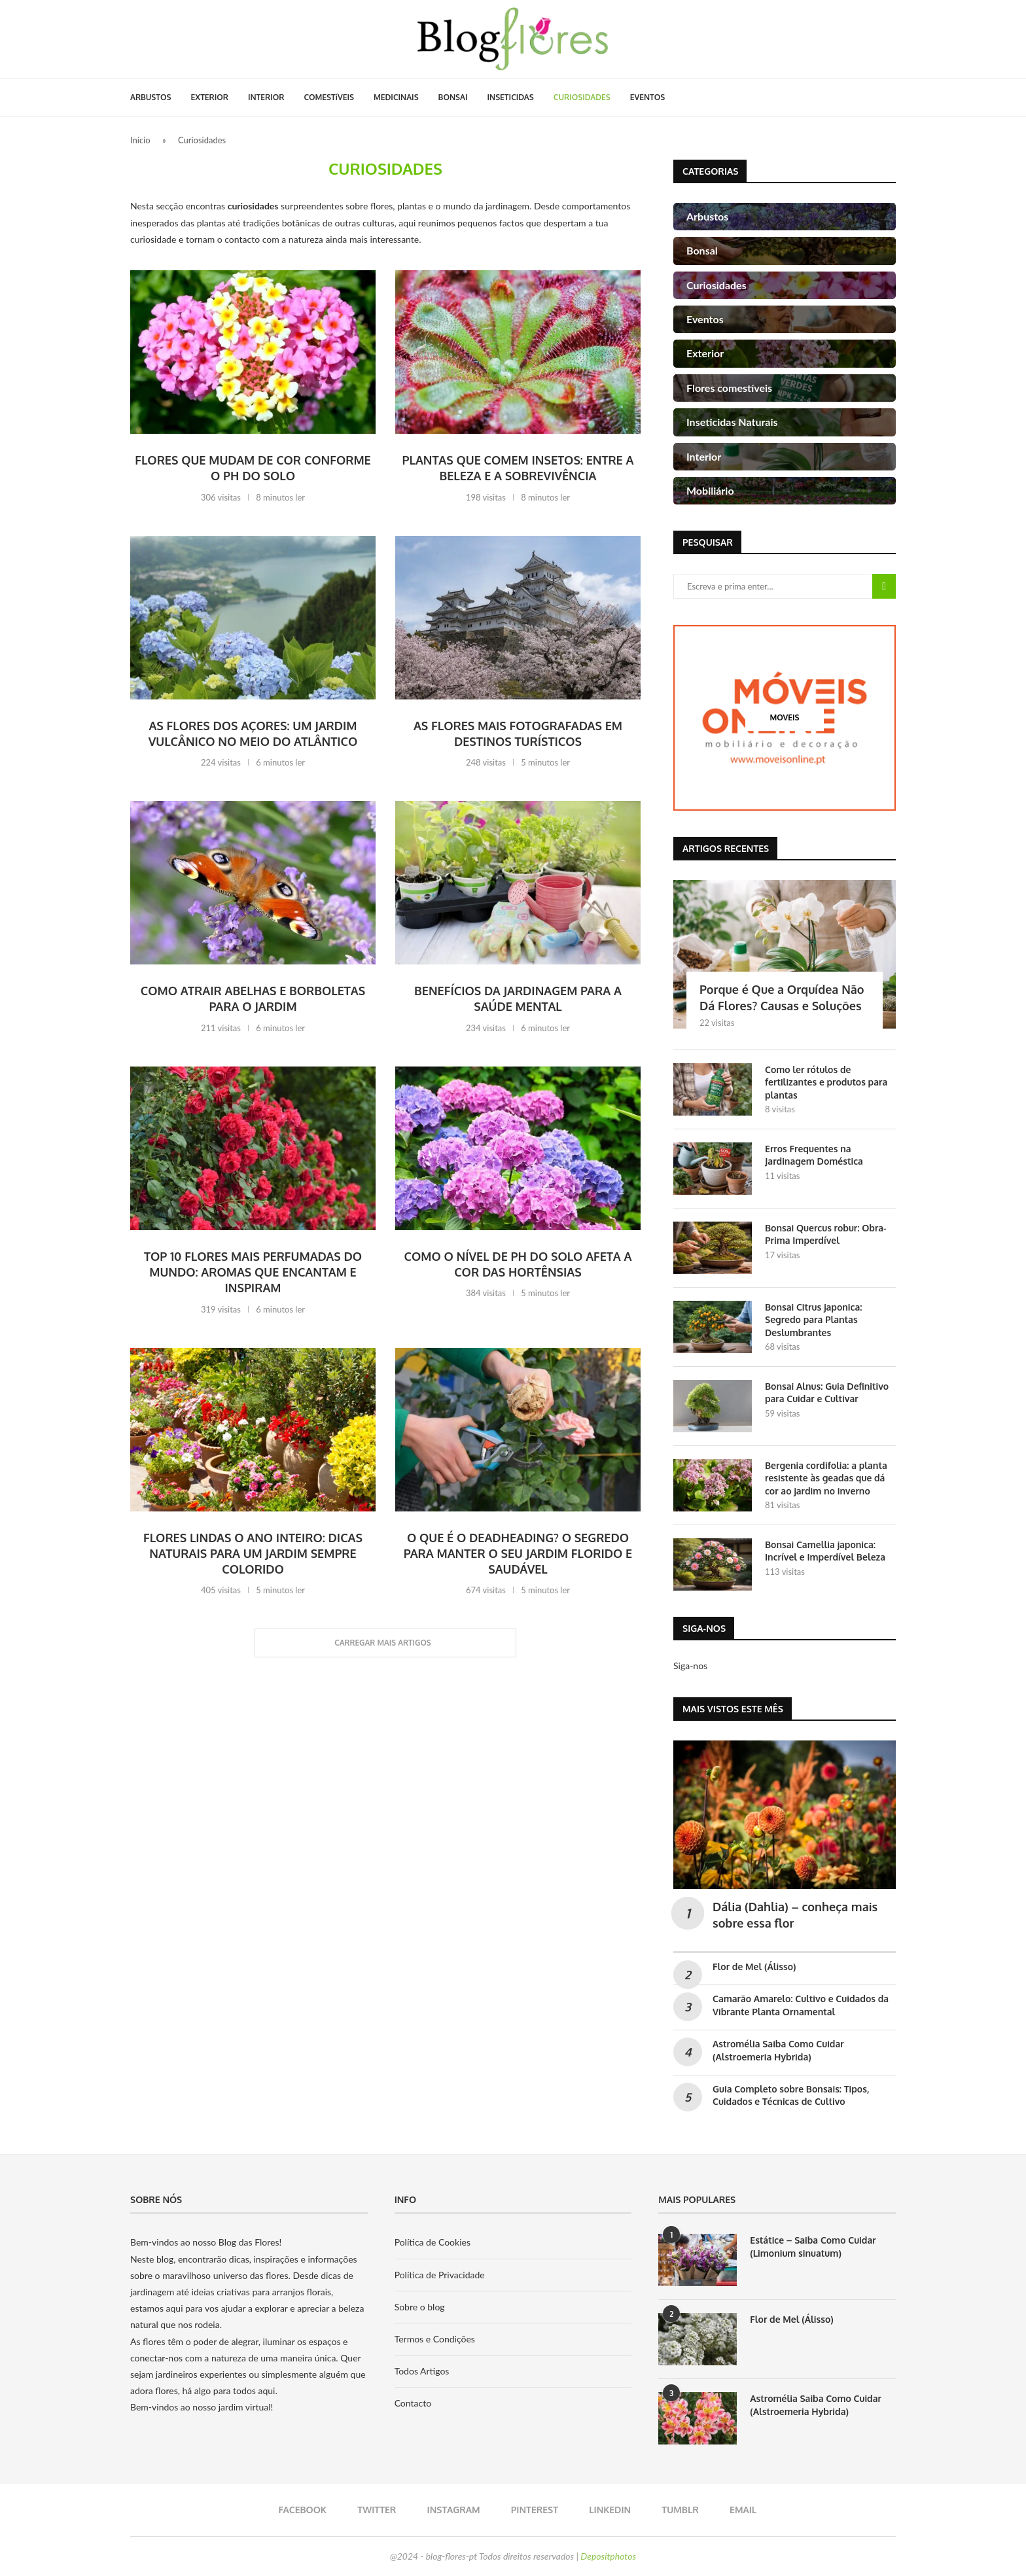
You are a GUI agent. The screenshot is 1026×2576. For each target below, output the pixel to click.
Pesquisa (884, 586)
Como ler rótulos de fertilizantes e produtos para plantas (826, 1082)
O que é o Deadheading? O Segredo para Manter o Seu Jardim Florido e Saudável (518, 1553)
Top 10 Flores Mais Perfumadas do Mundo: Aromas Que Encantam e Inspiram (253, 1272)
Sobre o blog (420, 2306)
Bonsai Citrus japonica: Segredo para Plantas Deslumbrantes (813, 1319)
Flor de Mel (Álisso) (754, 1966)
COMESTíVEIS (329, 97)
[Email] (738, 2509)
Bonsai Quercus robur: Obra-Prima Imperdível (826, 1234)
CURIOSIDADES (582, 97)
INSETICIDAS (510, 97)
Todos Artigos (422, 2370)
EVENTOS (647, 97)
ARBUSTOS (150, 97)
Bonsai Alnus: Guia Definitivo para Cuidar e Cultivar (827, 1393)
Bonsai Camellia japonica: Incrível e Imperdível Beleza (825, 1551)
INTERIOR (266, 97)
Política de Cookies (432, 2242)
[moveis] (784, 717)
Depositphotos (608, 2556)
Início (140, 140)
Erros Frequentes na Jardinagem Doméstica (814, 1155)
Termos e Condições (435, 2338)
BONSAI (453, 97)
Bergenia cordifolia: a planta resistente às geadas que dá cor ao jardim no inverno (826, 1478)
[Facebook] (298, 2509)
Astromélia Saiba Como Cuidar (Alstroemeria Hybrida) (815, 2405)
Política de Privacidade (440, 2274)
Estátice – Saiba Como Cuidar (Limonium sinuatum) (813, 2246)
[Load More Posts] (385, 1643)
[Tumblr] (676, 2509)
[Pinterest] (530, 2509)
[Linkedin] (605, 2509)
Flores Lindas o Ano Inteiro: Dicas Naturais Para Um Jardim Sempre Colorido (253, 1553)
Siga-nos (690, 1665)
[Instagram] (449, 2509)
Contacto (413, 2402)
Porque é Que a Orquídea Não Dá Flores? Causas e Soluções (781, 997)
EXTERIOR (209, 97)
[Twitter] (373, 2509)
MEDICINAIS (396, 97)
